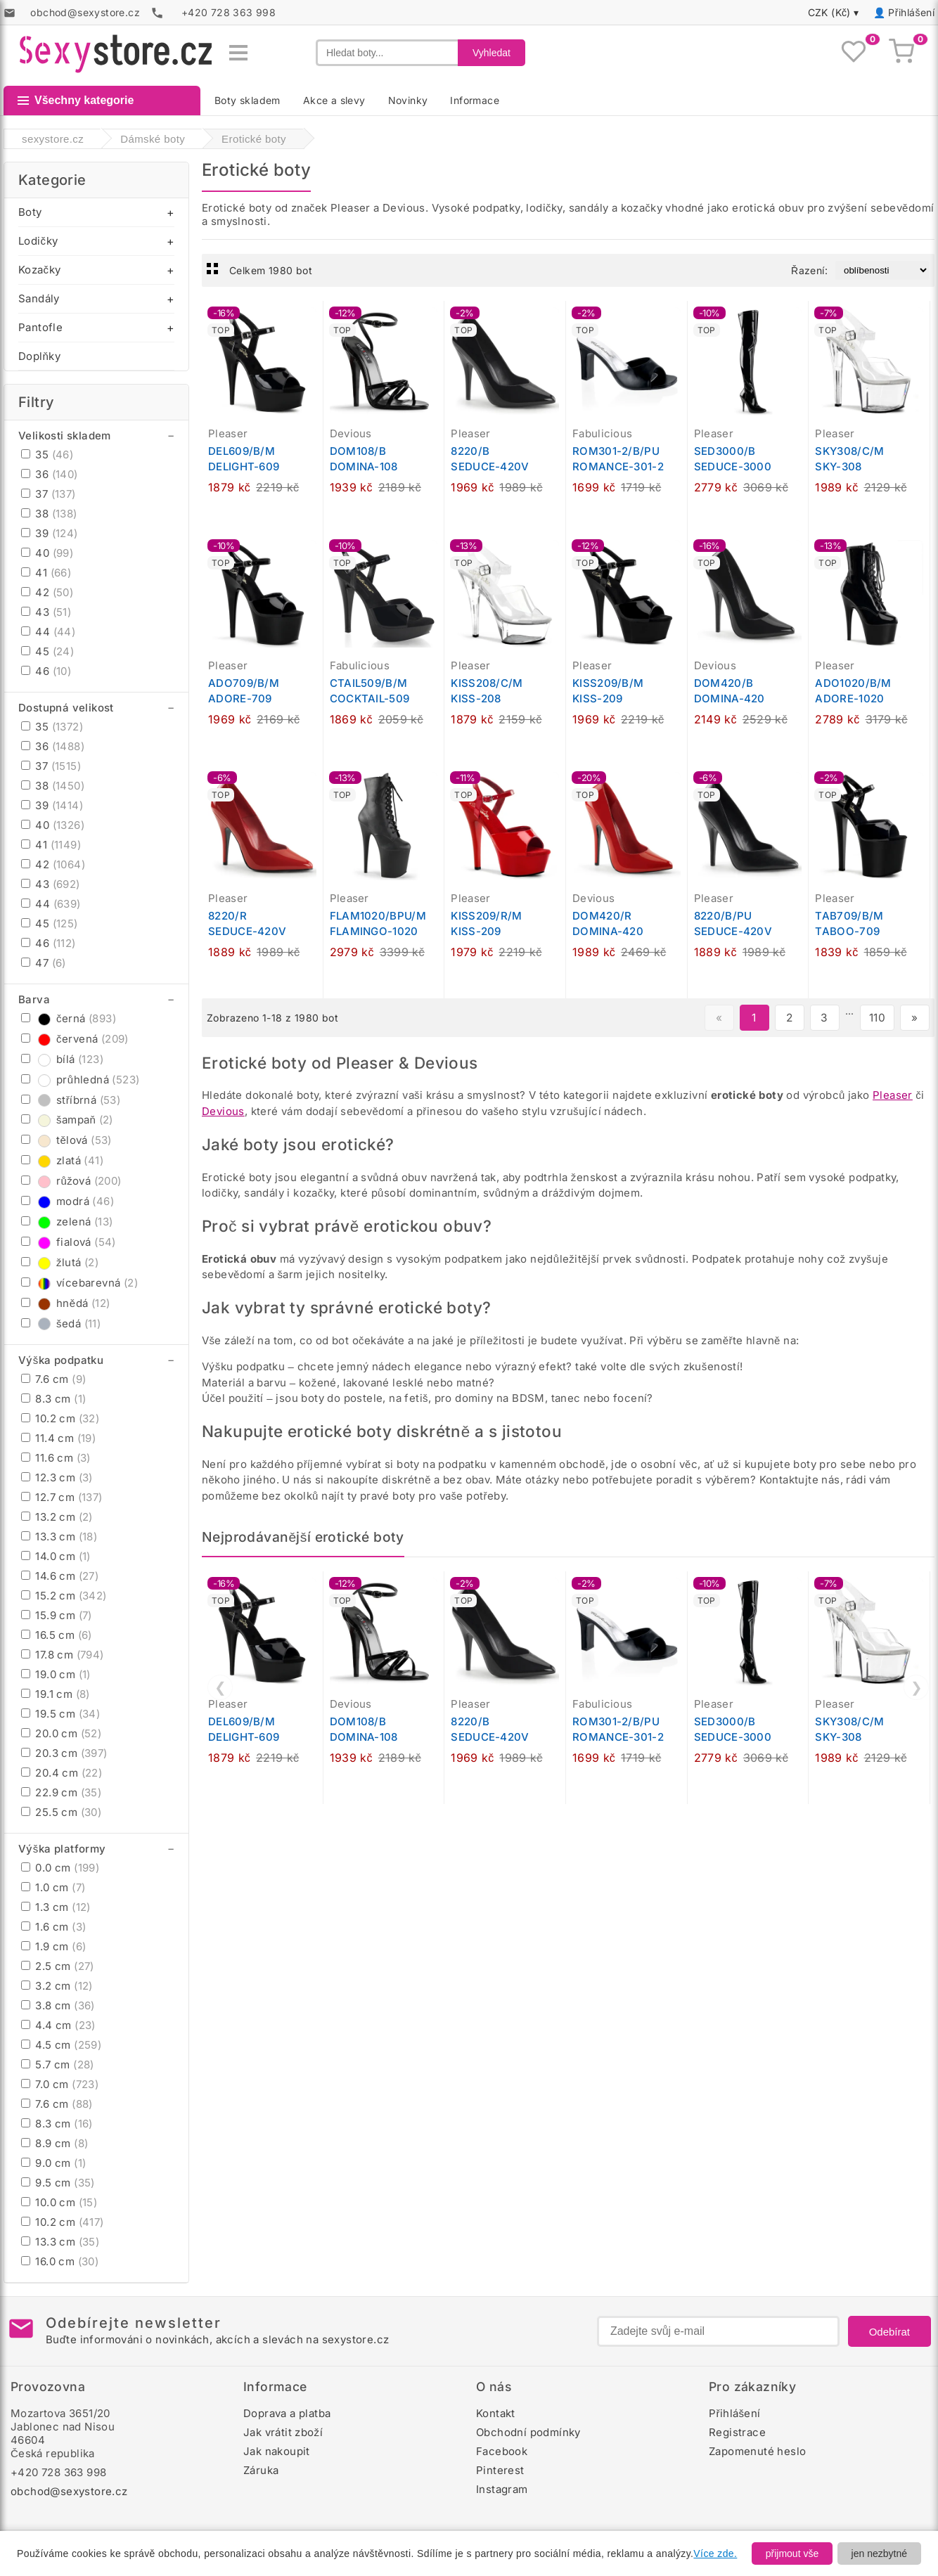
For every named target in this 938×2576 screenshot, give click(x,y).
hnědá (65, 1303)
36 (49, 474)
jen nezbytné (879, 2553)
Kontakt (495, 2413)
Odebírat (889, 2332)
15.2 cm (64, 1595)
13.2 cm (57, 1517)
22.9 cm (61, 1792)
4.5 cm (61, 2045)
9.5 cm (58, 2182)
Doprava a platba (286, 2413)
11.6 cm (56, 1457)
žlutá (59, 1262)
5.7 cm (57, 2064)
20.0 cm (61, 1733)
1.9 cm (53, 1946)
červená (75, 1038)
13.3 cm (59, 1536)
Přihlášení (911, 12)
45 (47, 651)
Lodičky (38, 240)
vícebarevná (79, 1282)
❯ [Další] (917, 1687)
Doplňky (39, 356)
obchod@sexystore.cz (69, 2491)
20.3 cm (64, 1753)
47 (43, 963)
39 (49, 533)
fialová (68, 1242)
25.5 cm (61, 1812)
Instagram (502, 2489)
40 (47, 553)
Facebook (501, 2451)
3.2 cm (57, 1985)
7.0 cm (59, 2084)
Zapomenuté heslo (757, 2451)
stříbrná (70, 1100)
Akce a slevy (334, 100)
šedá (61, 1323)
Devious (223, 1111)
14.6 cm (59, 1576)
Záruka (260, 2470)
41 (46, 572)
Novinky (408, 100)
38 (49, 513)
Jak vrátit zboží (283, 2432)
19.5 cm (60, 1713)
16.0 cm (59, 2261)
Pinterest (500, 2470)
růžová (71, 1180)
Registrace (737, 2432)
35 (47, 454)
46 (46, 671)
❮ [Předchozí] (220, 1687)
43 (46, 612)
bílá (62, 1059)
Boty (30, 212)
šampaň (67, 1119)
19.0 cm (56, 1674)
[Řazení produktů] (882, 270)
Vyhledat (491, 52)
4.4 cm (58, 2025)
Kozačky (39, 269)
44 (48, 631)
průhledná (80, 1079)
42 (47, 592)
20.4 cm (61, 1772)
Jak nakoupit (276, 2451)
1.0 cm (53, 1887)
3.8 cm (58, 2005)
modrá (67, 1201)
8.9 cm (54, 2143)
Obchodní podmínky (528, 2432)
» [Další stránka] (914, 1017)
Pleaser (893, 1095)
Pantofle (40, 327)
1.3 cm (56, 1907)
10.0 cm (59, 2202)
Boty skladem (247, 100)
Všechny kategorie (76, 100)
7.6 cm (53, 1379)
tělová (66, 1140)
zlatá (62, 1160)
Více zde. (715, 2553)
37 (48, 494)
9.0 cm (53, 2163)
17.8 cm (62, 1654)
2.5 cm (57, 1966)
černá (68, 1018)
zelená (67, 1221)
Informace (474, 100)
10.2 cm (60, 1418)
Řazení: (809, 270)
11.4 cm (58, 1438)
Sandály (39, 298)
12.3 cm (57, 1477)
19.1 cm (55, 1694)
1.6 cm (53, 1926)
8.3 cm (53, 1398)
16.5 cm (56, 1635)
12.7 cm (62, 1497)
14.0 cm (56, 1556)
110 (877, 1017)
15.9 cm (56, 1615)
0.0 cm (60, 1867)
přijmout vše (792, 2553)
